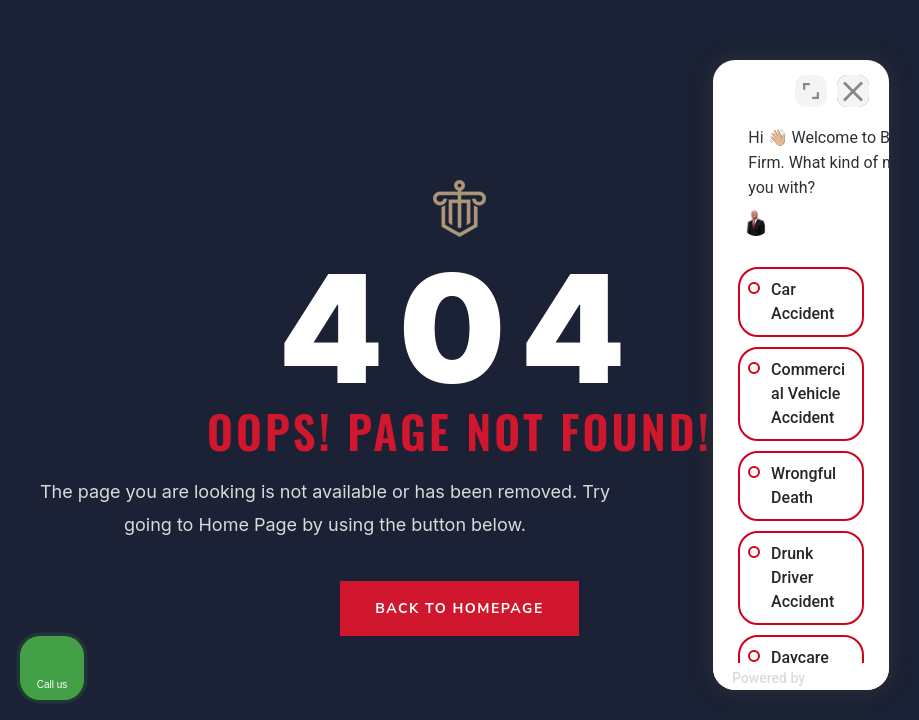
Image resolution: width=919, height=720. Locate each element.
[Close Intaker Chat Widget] (853, 81)
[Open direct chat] (811, 81)
